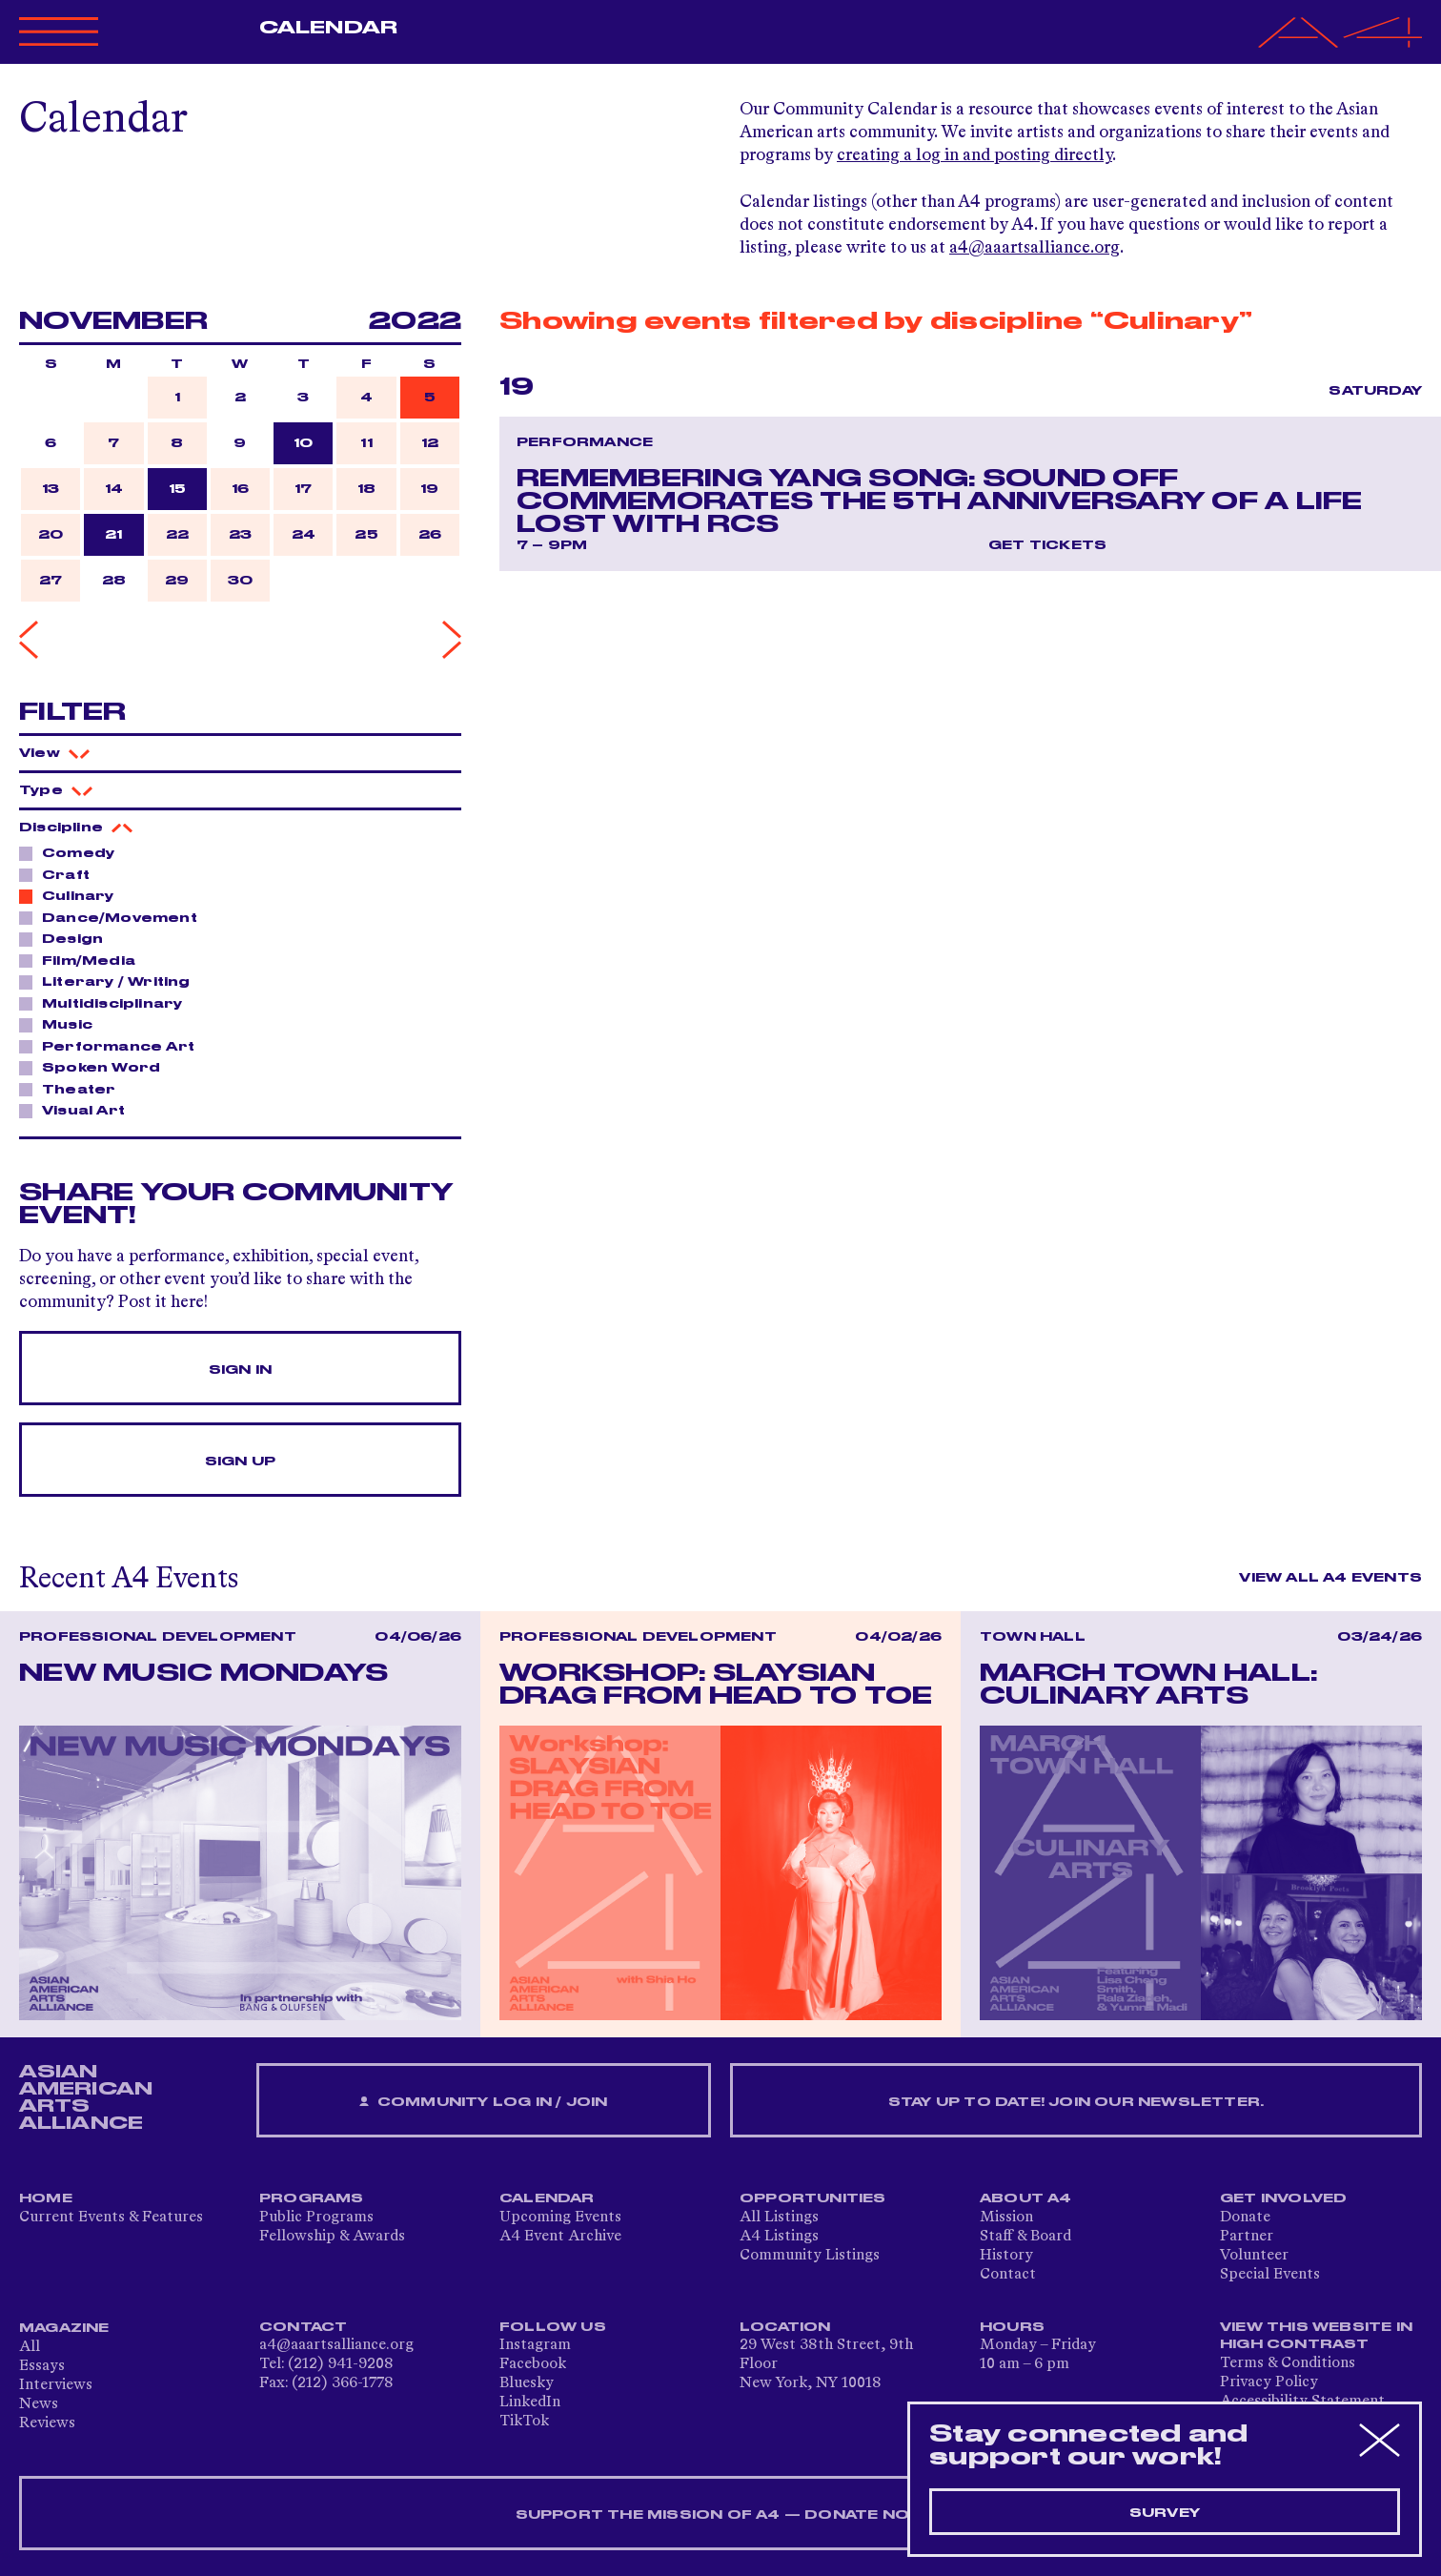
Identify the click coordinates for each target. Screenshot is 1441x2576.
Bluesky (526, 2383)
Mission (1006, 2217)
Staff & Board (1025, 2236)
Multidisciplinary (106, 1003)
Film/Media (83, 960)
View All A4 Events (1330, 1578)
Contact (1008, 2274)
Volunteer (1254, 2255)
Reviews (47, 2423)
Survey (1164, 2513)
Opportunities (813, 2198)
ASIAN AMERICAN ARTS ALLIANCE (85, 2097)
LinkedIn (529, 2402)
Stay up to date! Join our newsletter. (1076, 2102)
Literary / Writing (111, 981)
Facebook (532, 2364)
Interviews (55, 2385)
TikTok (524, 2421)
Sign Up (240, 1461)
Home (45, 2198)
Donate (1245, 2217)
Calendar (328, 27)
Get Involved (1283, 2198)
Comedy (73, 852)
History (1006, 2255)
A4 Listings (779, 2236)
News (38, 2404)
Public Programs (316, 2217)
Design (67, 938)
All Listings (779, 2217)
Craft (60, 874)
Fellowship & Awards (332, 2236)
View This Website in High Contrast (1316, 2335)
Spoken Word (96, 1066)
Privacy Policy (1269, 2382)
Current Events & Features (111, 2217)
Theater (73, 1088)
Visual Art (78, 1109)
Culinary (73, 895)
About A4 (1026, 2198)
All (29, 2347)
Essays (42, 2366)
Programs (311, 2198)
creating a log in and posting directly (974, 155)
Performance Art (113, 1045)
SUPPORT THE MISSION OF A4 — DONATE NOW (721, 2515)
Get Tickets (1047, 545)
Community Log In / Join (483, 2102)
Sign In (240, 1370)
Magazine (64, 2328)
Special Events (1270, 2274)
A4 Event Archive (560, 2236)
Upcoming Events (560, 2217)
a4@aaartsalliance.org (1034, 247)
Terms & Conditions (1287, 2363)
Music (62, 1024)
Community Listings (810, 2255)
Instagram (535, 2345)
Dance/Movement (114, 917)
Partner (1246, 2236)
